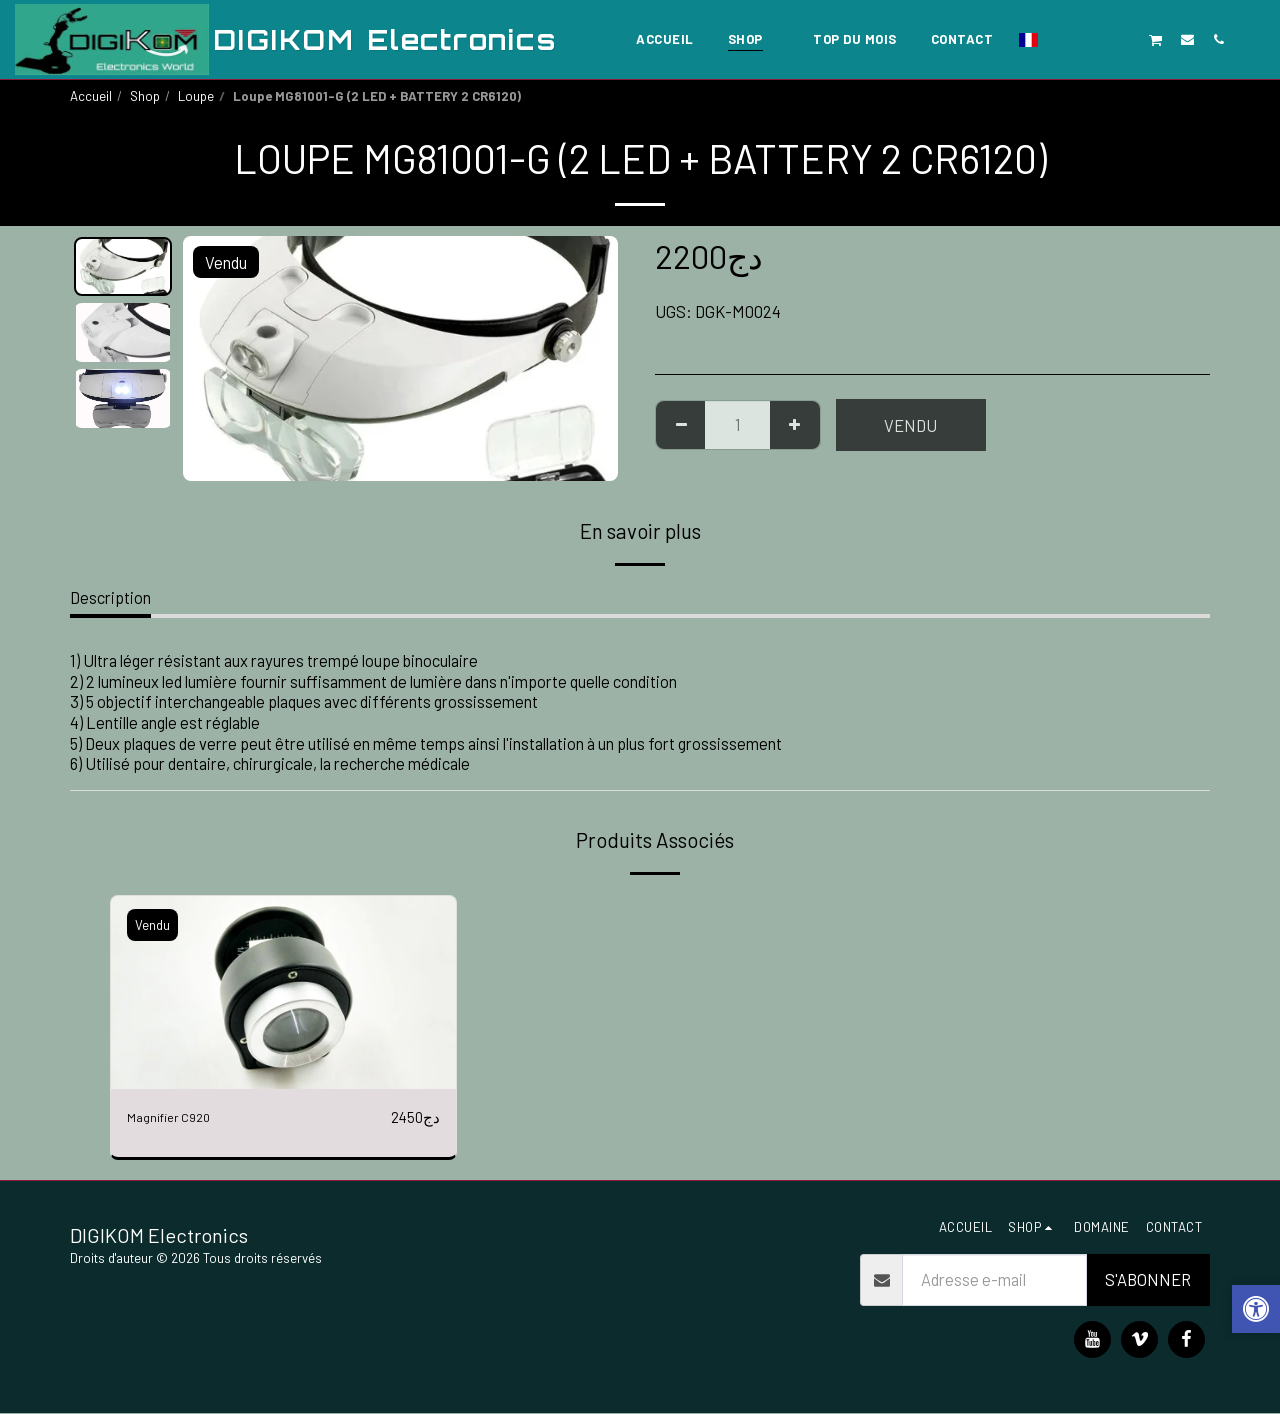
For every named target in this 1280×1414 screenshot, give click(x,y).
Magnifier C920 (179, 1117)
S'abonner (1148, 1281)
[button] (1062, 39)
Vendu (910, 425)
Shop (145, 96)
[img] (283, 993)
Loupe (196, 96)
